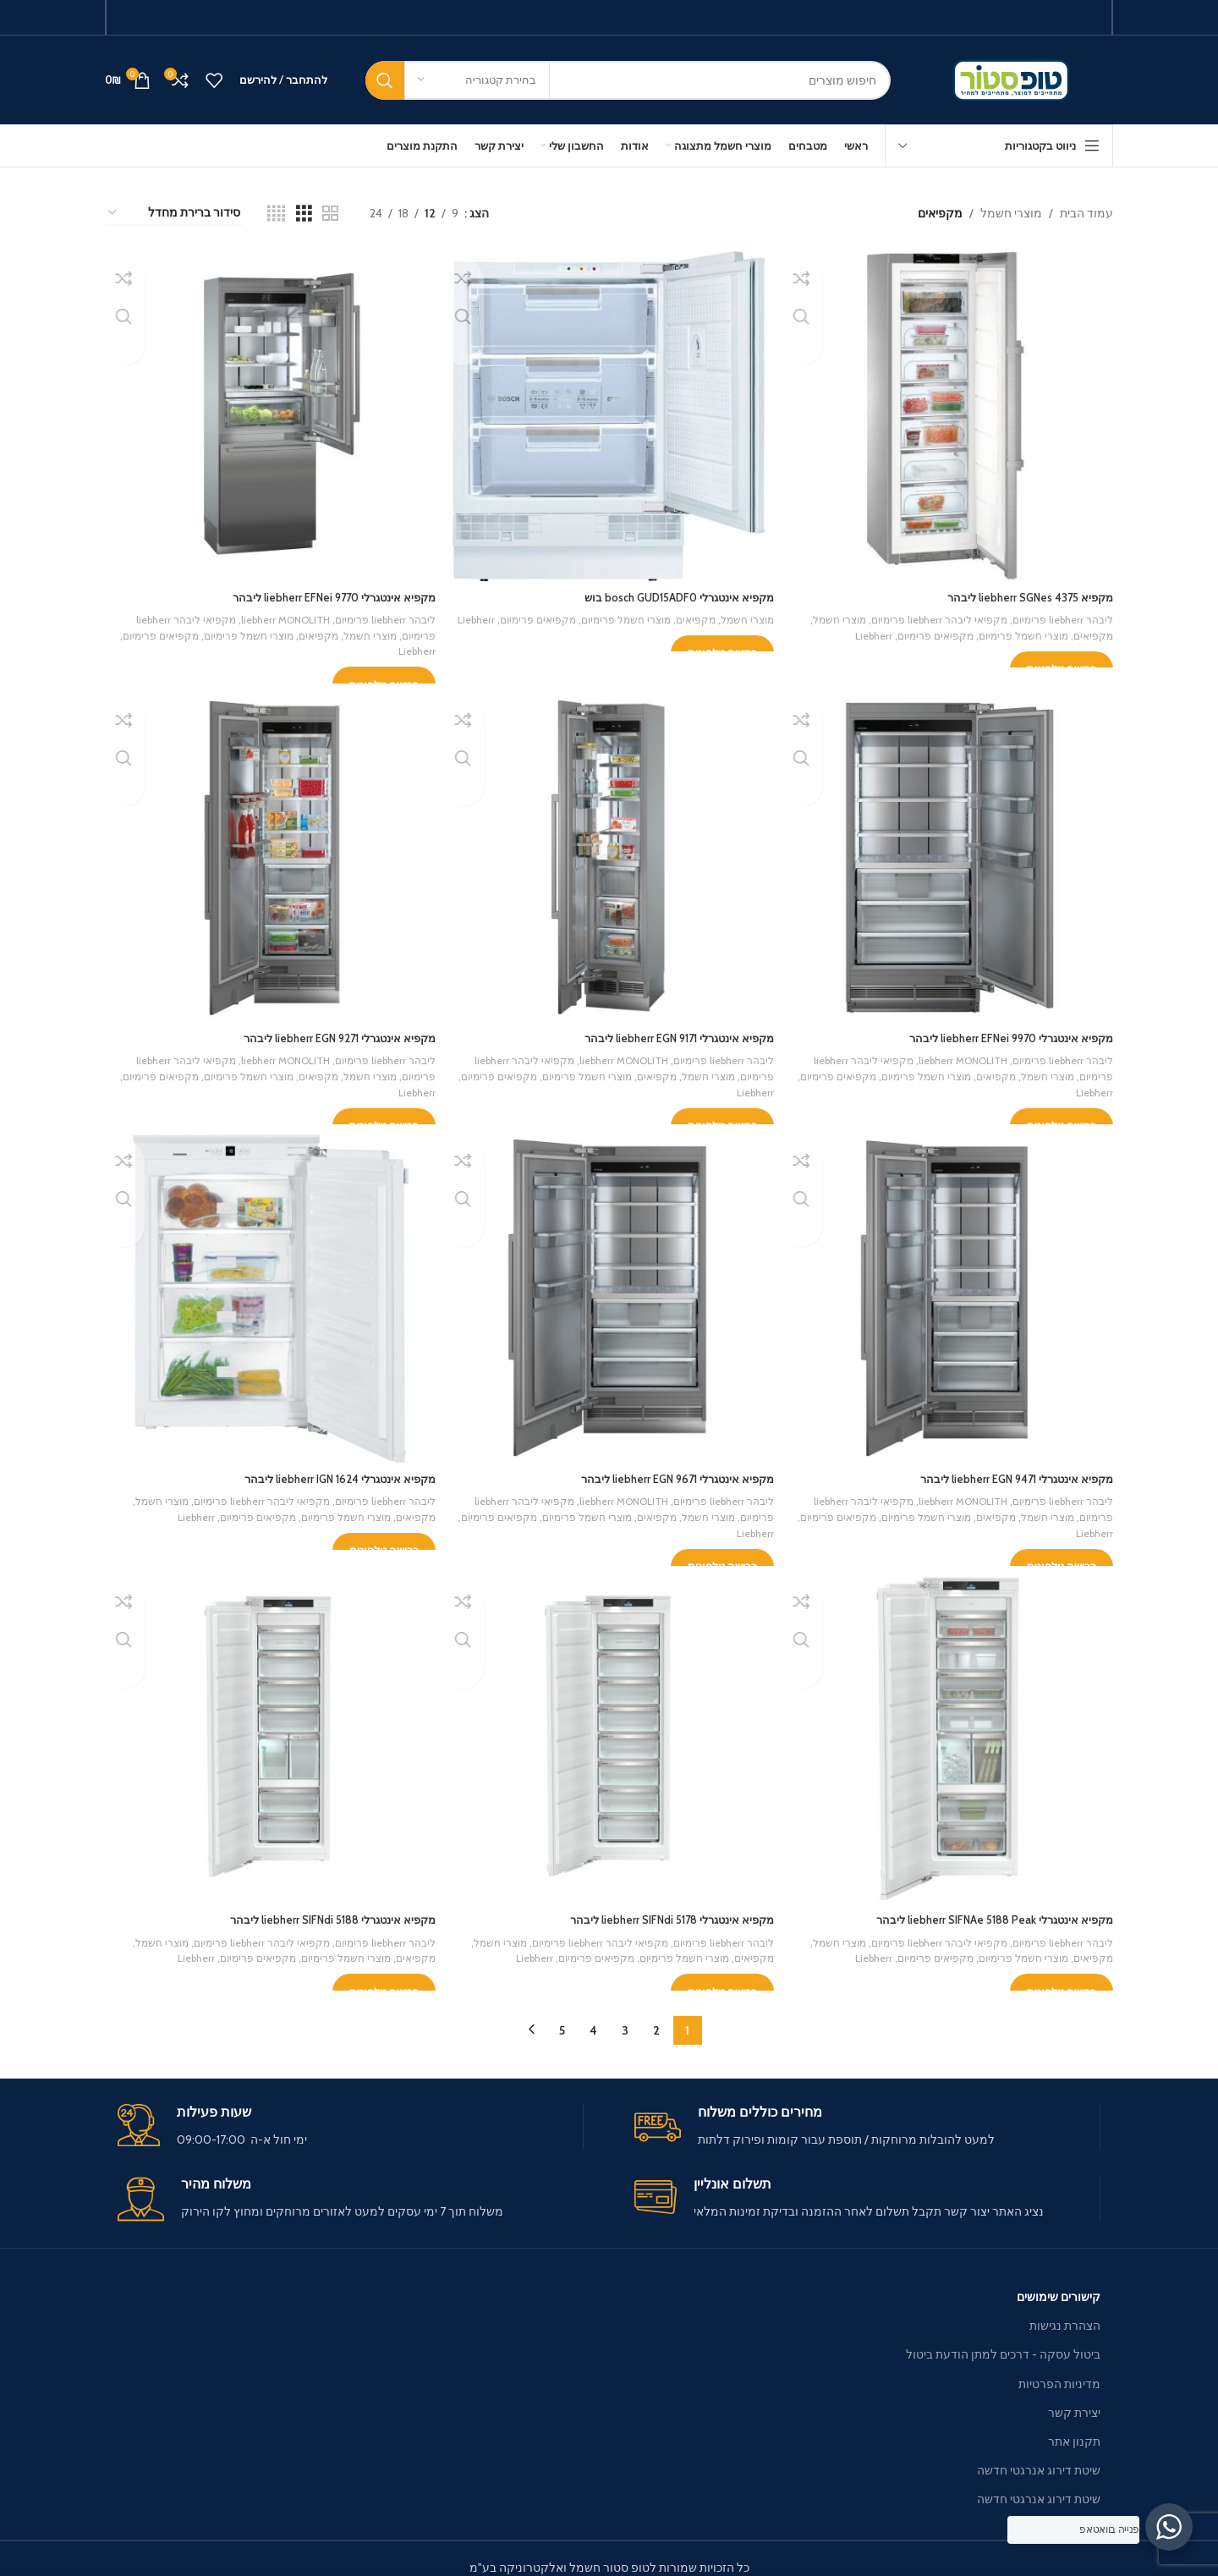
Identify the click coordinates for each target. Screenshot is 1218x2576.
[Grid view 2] (330, 213)
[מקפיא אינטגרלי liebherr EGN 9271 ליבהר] (267, 851)
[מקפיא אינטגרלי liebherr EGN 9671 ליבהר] (609, 1291)
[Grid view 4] (276, 213)
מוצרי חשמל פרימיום (1017, 629)
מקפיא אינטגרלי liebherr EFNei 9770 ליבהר (319, 591)
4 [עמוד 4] (593, 2012)
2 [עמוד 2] (656, 2012)
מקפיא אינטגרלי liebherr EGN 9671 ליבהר (666, 1468)
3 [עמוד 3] (625, 2012)
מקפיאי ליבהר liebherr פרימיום (927, 613)
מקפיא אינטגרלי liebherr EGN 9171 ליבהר (667, 1030)
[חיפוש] (628, 80)
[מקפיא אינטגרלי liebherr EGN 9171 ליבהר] (609, 851)
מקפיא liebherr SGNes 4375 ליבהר (1023, 591)
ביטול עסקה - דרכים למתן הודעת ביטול (1003, 2337)
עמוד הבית (1086, 213)
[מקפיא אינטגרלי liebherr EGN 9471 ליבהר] (950, 1291)
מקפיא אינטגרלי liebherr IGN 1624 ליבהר (325, 1468)
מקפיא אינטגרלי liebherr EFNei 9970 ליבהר (1002, 1030)
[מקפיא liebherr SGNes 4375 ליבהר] (950, 413)
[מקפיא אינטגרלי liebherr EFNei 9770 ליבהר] (267, 413)
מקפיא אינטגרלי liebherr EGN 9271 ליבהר (324, 1030)
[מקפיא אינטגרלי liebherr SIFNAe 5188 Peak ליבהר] (950, 1729)
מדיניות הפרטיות (1059, 2366)
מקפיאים (1092, 629)
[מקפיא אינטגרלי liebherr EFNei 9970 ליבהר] (950, 851)
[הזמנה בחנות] (173, 213)
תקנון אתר (1074, 2423)
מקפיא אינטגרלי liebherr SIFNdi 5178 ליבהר (660, 1907)
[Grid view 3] (304, 213)
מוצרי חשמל (1011, 213)
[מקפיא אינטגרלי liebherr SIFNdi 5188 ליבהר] (267, 1729)
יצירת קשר (1074, 2395)
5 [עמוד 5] (562, 2012)
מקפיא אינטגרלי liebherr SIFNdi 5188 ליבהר (318, 1907)
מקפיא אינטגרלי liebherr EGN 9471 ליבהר (1007, 1468)
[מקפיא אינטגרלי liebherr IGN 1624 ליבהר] (267, 1291)
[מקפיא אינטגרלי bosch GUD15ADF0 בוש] (609, 413)
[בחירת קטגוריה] (477, 80)
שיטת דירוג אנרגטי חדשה (1038, 2452)
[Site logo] (1014, 78)
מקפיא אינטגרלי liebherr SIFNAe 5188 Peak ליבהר (984, 1907)
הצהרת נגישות (1064, 2307)
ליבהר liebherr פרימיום (1059, 613)
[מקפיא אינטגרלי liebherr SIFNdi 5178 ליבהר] (609, 1729)
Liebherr (857, 629)
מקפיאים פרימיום (923, 629)
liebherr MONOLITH (266, 613)
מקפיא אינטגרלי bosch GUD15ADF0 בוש (668, 591)
